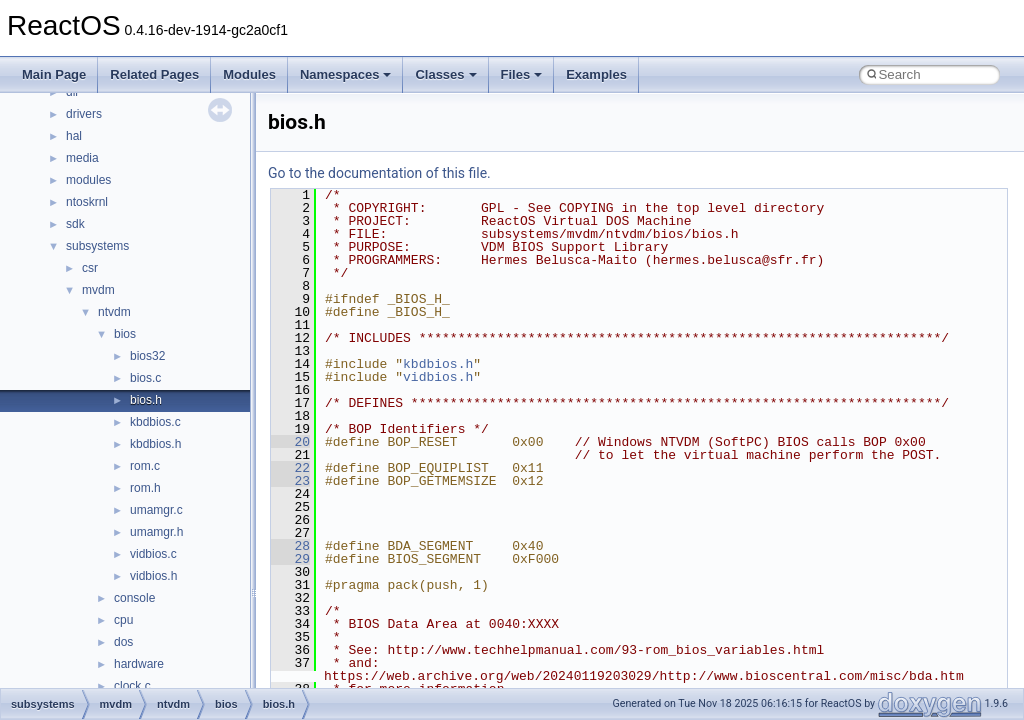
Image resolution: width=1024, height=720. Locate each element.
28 (290, 546)
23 (290, 481)
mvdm (98, 290)
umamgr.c (156, 510)
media (82, 158)
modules (88, 180)
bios (125, 334)
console (134, 598)
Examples (596, 74)
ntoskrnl (87, 202)
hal (74, 136)
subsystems (97, 246)
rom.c (145, 466)
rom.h (145, 488)
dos (123, 642)
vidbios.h (153, 576)
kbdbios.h (155, 444)
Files (522, 74)
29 (290, 559)
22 (290, 468)
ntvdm (114, 312)
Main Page (54, 74)
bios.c (145, 378)
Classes (445, 74)
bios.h (146, 400)
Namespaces (346, 74)
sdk (75, 224)
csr (90, 268)
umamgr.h (156, 532)
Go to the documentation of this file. (379, 173)
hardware (139, 664)
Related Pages (154, 74)
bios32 (147, 356)
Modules (249, 74)
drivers (84, 114)
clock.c (132, 686)
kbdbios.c (155, 422)
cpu (123, 620)
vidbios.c (153, 554)
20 (290, 442)
